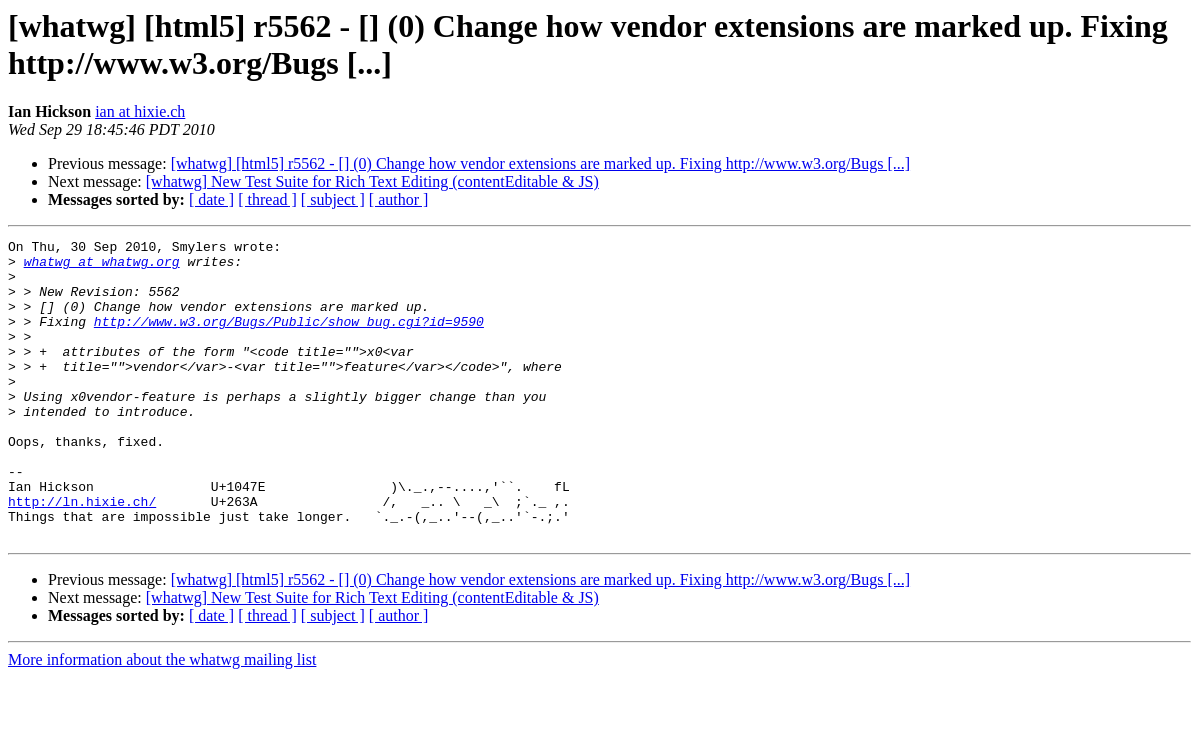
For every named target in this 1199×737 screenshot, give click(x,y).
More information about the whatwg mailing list (162, 719)
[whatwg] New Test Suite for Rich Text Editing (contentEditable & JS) (372, 181)
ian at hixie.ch (140, 111)
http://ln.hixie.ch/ (82, 555)
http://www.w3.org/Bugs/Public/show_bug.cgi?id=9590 (289, 339)
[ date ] (211, 199)
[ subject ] (333, 199)
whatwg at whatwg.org (102, 267)
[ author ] (399, 199)
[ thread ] (267, 199)
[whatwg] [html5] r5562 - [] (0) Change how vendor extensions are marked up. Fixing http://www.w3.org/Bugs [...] (540, 163)
